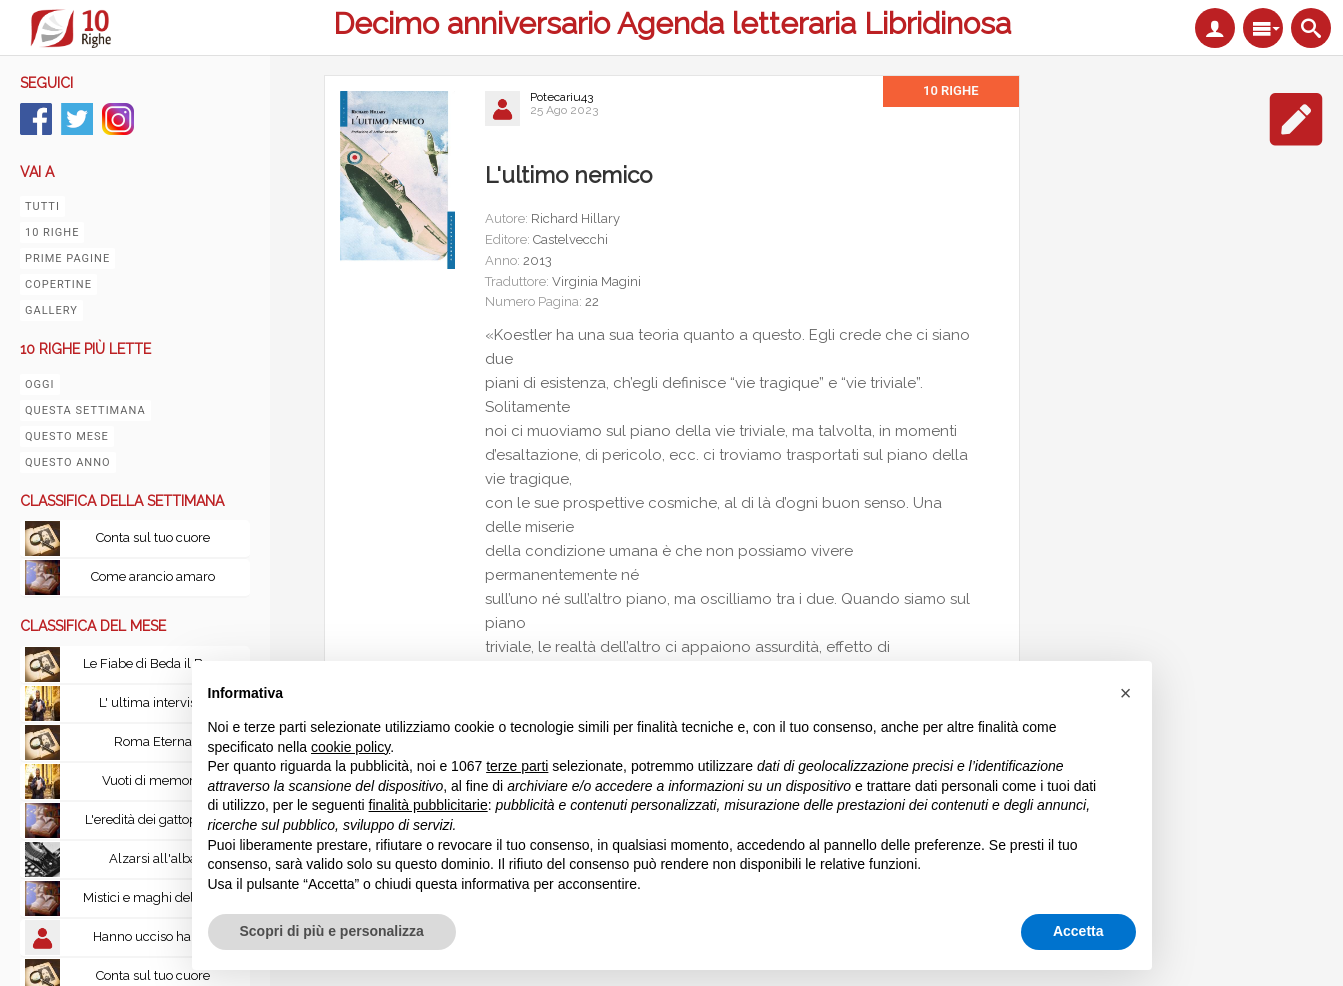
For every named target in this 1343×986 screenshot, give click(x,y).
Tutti (42, 206)
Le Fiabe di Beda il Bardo (156, 663)
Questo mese (67, 436)
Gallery (51, 310)
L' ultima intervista (153, 702)
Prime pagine (67, 258)
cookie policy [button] (350, 747)
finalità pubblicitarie (428, 805)
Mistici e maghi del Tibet (154, 897)
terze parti (517, 766)
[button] (1126, 693)
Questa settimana (85, 410)
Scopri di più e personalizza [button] (332, 931)
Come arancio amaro (153, 576)
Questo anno (68, 462)
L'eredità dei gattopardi (152, 819)
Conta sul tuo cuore (153, 537)
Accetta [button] (1078, 931)
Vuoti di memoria (153, 780)
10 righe (52, 232)
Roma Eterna (153, 741)
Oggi (40, 384)
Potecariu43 (561, 97)
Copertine (58, 284)
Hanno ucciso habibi (153, 936)
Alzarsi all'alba (153, 858)
